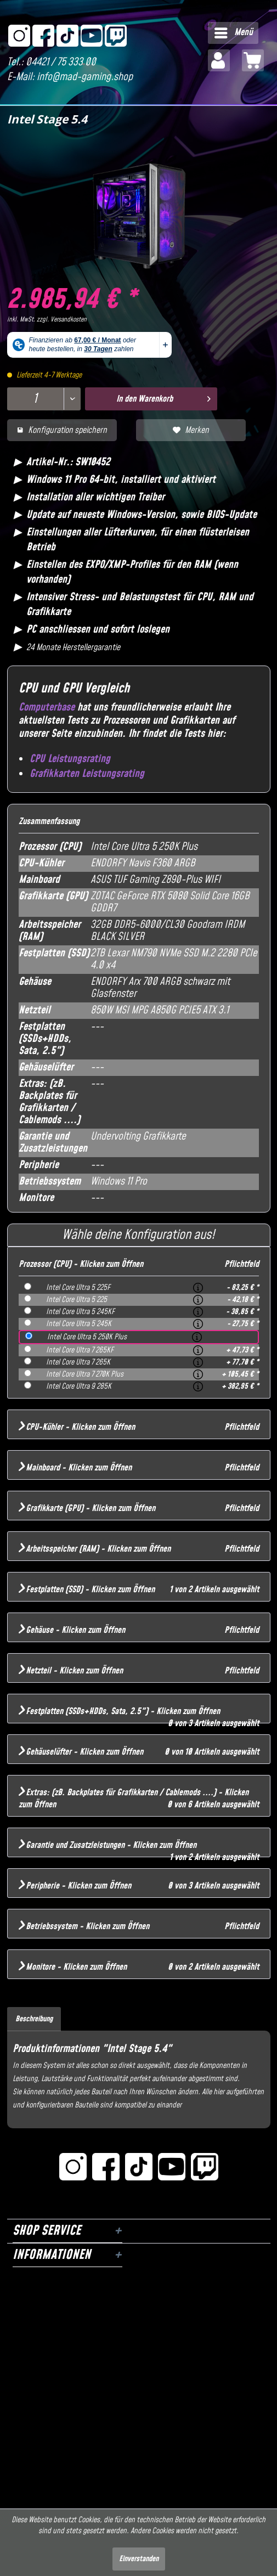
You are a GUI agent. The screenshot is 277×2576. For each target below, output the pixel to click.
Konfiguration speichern (62, 430)
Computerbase (47, 707)
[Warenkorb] (253, 60)
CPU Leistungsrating (70, 759)
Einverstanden (139, 2559)
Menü (233, 31)
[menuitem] (233, 33)
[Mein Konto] (219, 60)
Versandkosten (68, 319)
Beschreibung (34, 2019)
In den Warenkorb (163, 397)
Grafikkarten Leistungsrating (87, 773)
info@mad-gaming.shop (85, 77)
